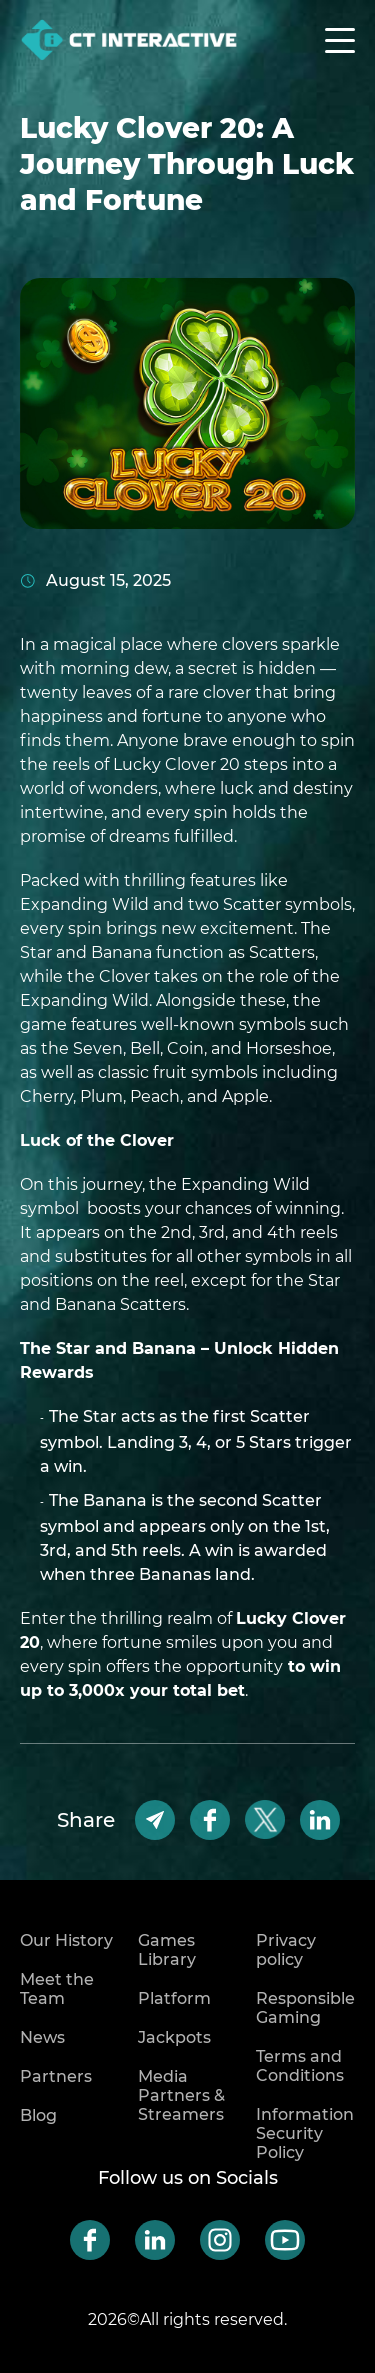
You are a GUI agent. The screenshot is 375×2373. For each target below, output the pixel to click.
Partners (56, 2076)
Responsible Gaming (305, 2008)
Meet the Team (57, 1989)
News (42, 2037)
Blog (38, 2115)
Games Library (167, 1950)
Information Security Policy (305, 2133)
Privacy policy (286, 1950)
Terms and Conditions (300, 2066)
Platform (174, 1998)
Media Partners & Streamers (181, 2095)
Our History (66, 1940)
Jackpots (174, 2037)
